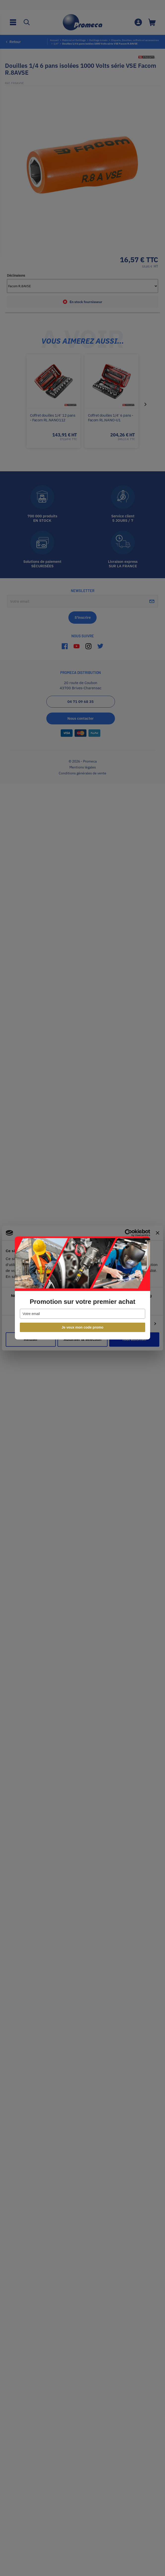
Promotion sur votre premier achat (82, 1301)
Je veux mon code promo (83, 1327)
